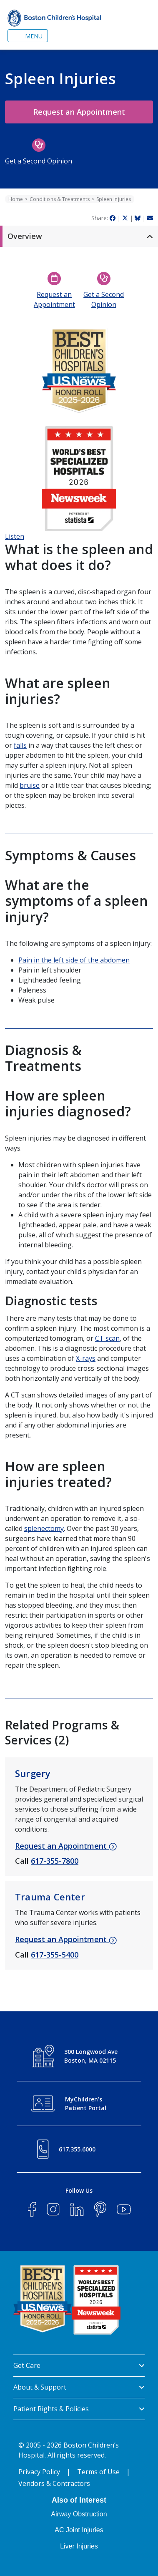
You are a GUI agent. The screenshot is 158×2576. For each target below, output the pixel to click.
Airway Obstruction (79, 2514)
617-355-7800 (54, 1861)
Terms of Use (98, 2471)
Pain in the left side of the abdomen (74, 960)
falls (20, 745)
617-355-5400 (54, 1955)
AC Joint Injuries (79, 2529)
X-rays (85, 1358)
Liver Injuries (79, 2546)
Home (15, 199)
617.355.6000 (77, 2149)
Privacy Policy (39, 2471)
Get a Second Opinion (38, 161)
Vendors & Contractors (54, 2483)
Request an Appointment (79, 112)
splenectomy (44, 1528)
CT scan (107, 1338)
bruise (30, 785)
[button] (79, 236)
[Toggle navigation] (28, 35)
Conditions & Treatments (60, 199)
